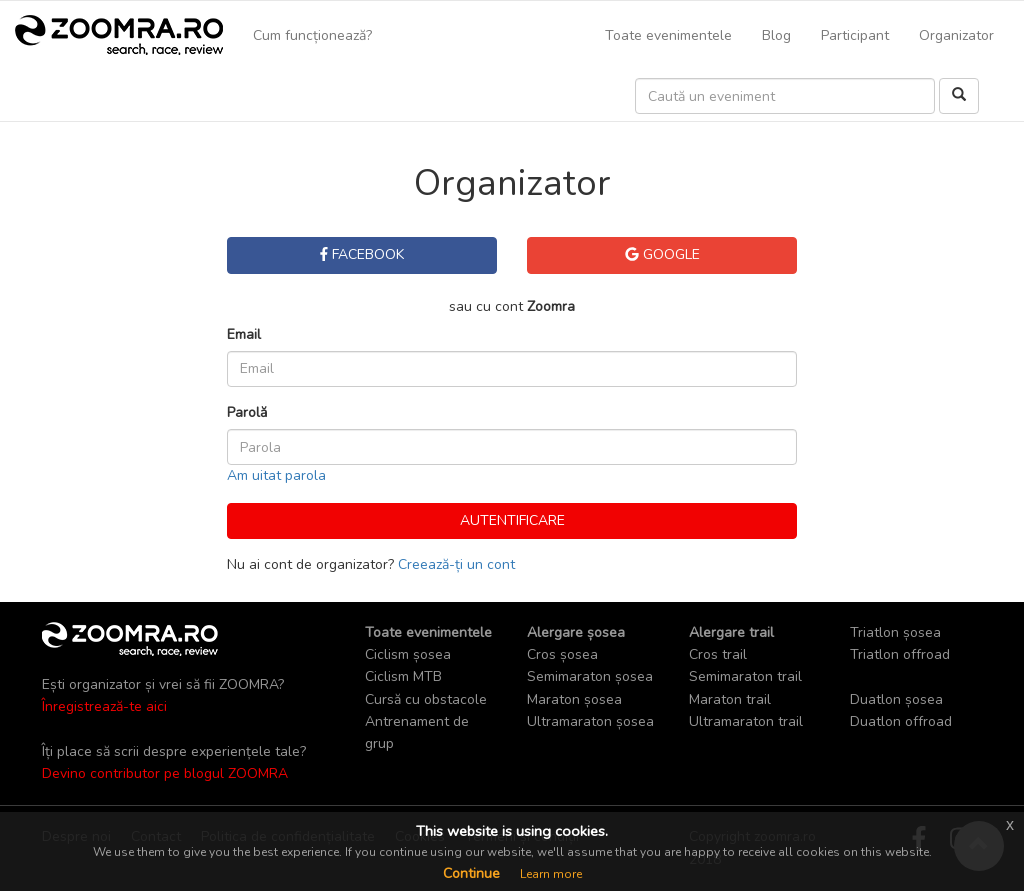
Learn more (551, 874)
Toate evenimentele (668, 35)
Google (662, 254)
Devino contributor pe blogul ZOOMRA (165, 773)
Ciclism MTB (403, 676)
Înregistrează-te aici (104, 706)
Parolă (247, 412)
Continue (471, 873)
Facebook (362, 254)
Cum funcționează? (312, 35)
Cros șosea (562, 654)
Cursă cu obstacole (426, 699)
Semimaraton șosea (590, 676)
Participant (855, 35)
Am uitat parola (276, 475)
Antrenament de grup (417, 732)
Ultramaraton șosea (590, 721)
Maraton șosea (574, 699)
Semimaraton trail (745, 676)
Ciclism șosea (408, 654)
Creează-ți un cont (456, 564)
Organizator (956, 35)
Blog (776, 35)
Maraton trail (730, 699)
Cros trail (718, 654)
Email (244, 334)
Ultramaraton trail (746, 721)
